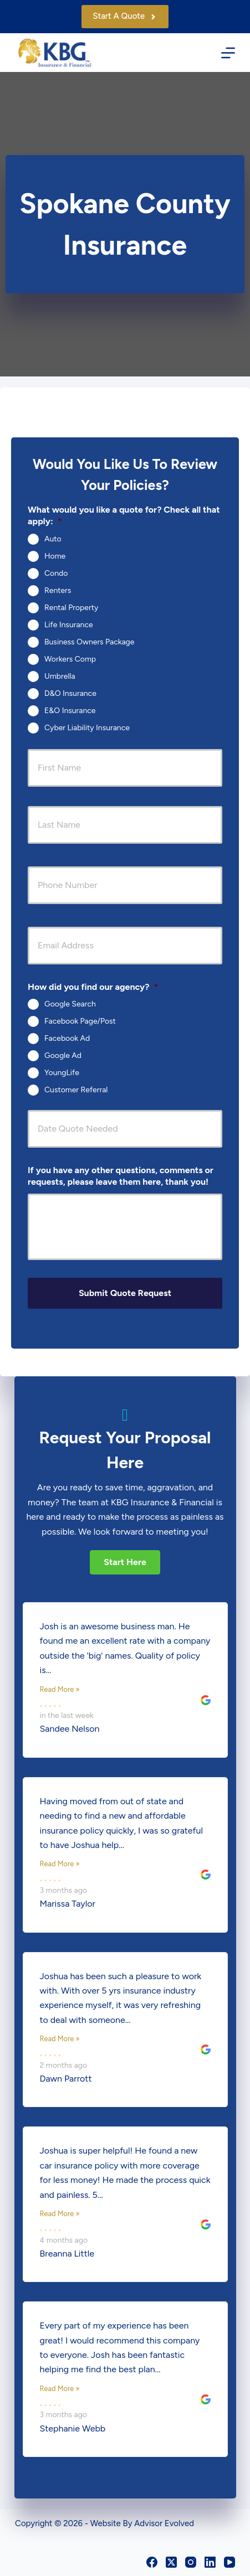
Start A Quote (125, 16)
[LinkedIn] (210, 2562)
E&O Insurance (69, 710)
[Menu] (228, 53)
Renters (57, 590)
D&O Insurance (70, 693)
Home (54, 555)
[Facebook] (151, 2562)
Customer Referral (76, 1090)
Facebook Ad (67, 1038)
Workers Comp (70, 658)
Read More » (60, 1689)
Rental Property (71, 607)
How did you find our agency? (93, 987)
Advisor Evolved (164, 2523)
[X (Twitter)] (171, 2562)
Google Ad (62, 1055)
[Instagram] (190, 2562)
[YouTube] (229, 2562)
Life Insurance (68, 624)
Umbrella (59, 675)
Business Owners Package (89, 641)
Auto (53, 538)
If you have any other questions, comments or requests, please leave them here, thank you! (120, 1176)
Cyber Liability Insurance (87, 727)
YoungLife (61, 1072)
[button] (125, 1562)
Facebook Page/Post (80, 1021)
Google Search (70, 1004)
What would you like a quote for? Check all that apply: (124, 515)
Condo (56, 572)
